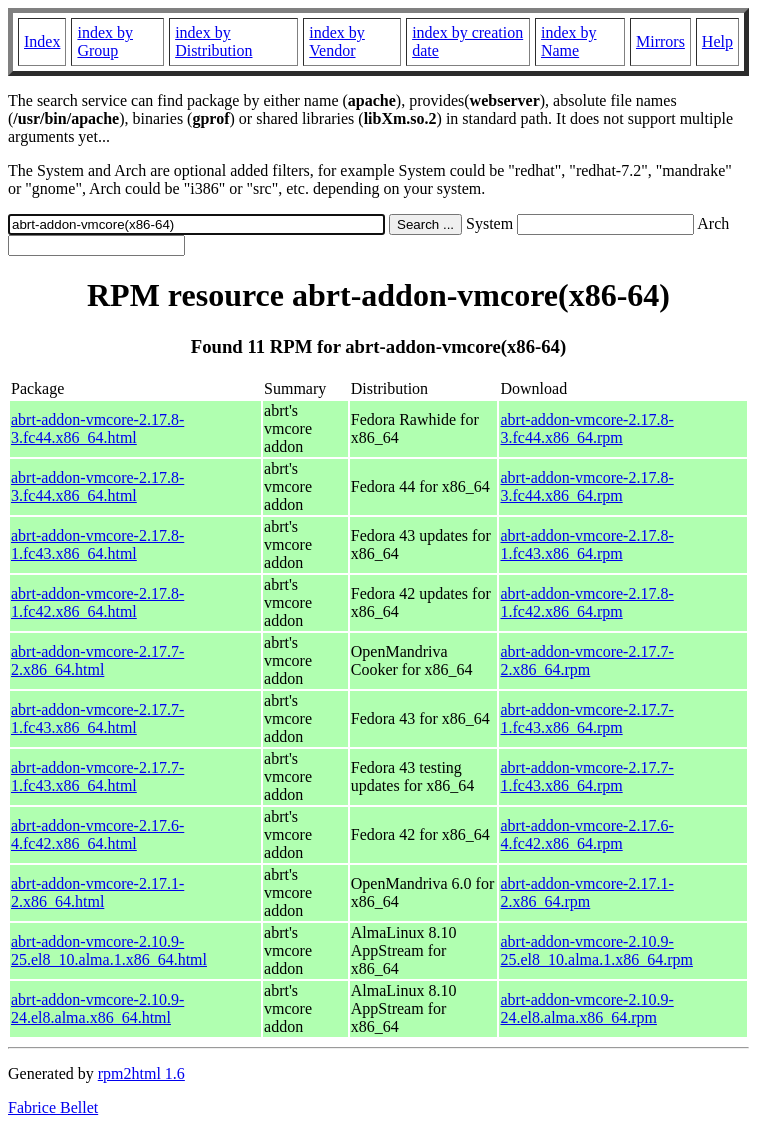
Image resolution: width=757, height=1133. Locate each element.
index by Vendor (337, 41)
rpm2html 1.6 (141, 1073)
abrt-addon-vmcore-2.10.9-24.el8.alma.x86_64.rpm (586, 1008)
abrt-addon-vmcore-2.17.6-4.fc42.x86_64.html (97, 834)
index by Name (569, 41)
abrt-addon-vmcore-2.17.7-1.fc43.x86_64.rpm (586, 718)
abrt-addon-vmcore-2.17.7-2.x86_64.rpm (586, 660)
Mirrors (660, 41)
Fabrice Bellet (53, 1107)
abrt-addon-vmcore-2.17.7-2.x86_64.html (97, 660)
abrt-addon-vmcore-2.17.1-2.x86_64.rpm (586, 892)
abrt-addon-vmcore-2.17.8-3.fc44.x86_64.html (97, 428)
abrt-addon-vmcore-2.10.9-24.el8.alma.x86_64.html (97, 1008)
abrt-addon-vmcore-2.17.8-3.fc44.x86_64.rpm (586, 428)
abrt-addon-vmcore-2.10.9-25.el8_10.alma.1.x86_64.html (109, 950)
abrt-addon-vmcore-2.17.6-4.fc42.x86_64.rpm (586, 834)
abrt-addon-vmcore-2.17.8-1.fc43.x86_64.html (97, 544)
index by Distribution (213, 41)
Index (42, 41)
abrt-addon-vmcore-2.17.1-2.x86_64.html (97, 892)
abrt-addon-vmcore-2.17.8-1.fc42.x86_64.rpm (586, 602)
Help (717, 41)
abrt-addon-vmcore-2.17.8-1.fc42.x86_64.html (97, 602)
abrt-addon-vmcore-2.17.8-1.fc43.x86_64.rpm (586, 544)
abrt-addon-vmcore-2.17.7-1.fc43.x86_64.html (97, 718)
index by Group (105, 41)
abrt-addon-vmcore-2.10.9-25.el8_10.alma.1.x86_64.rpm (596, 950)
